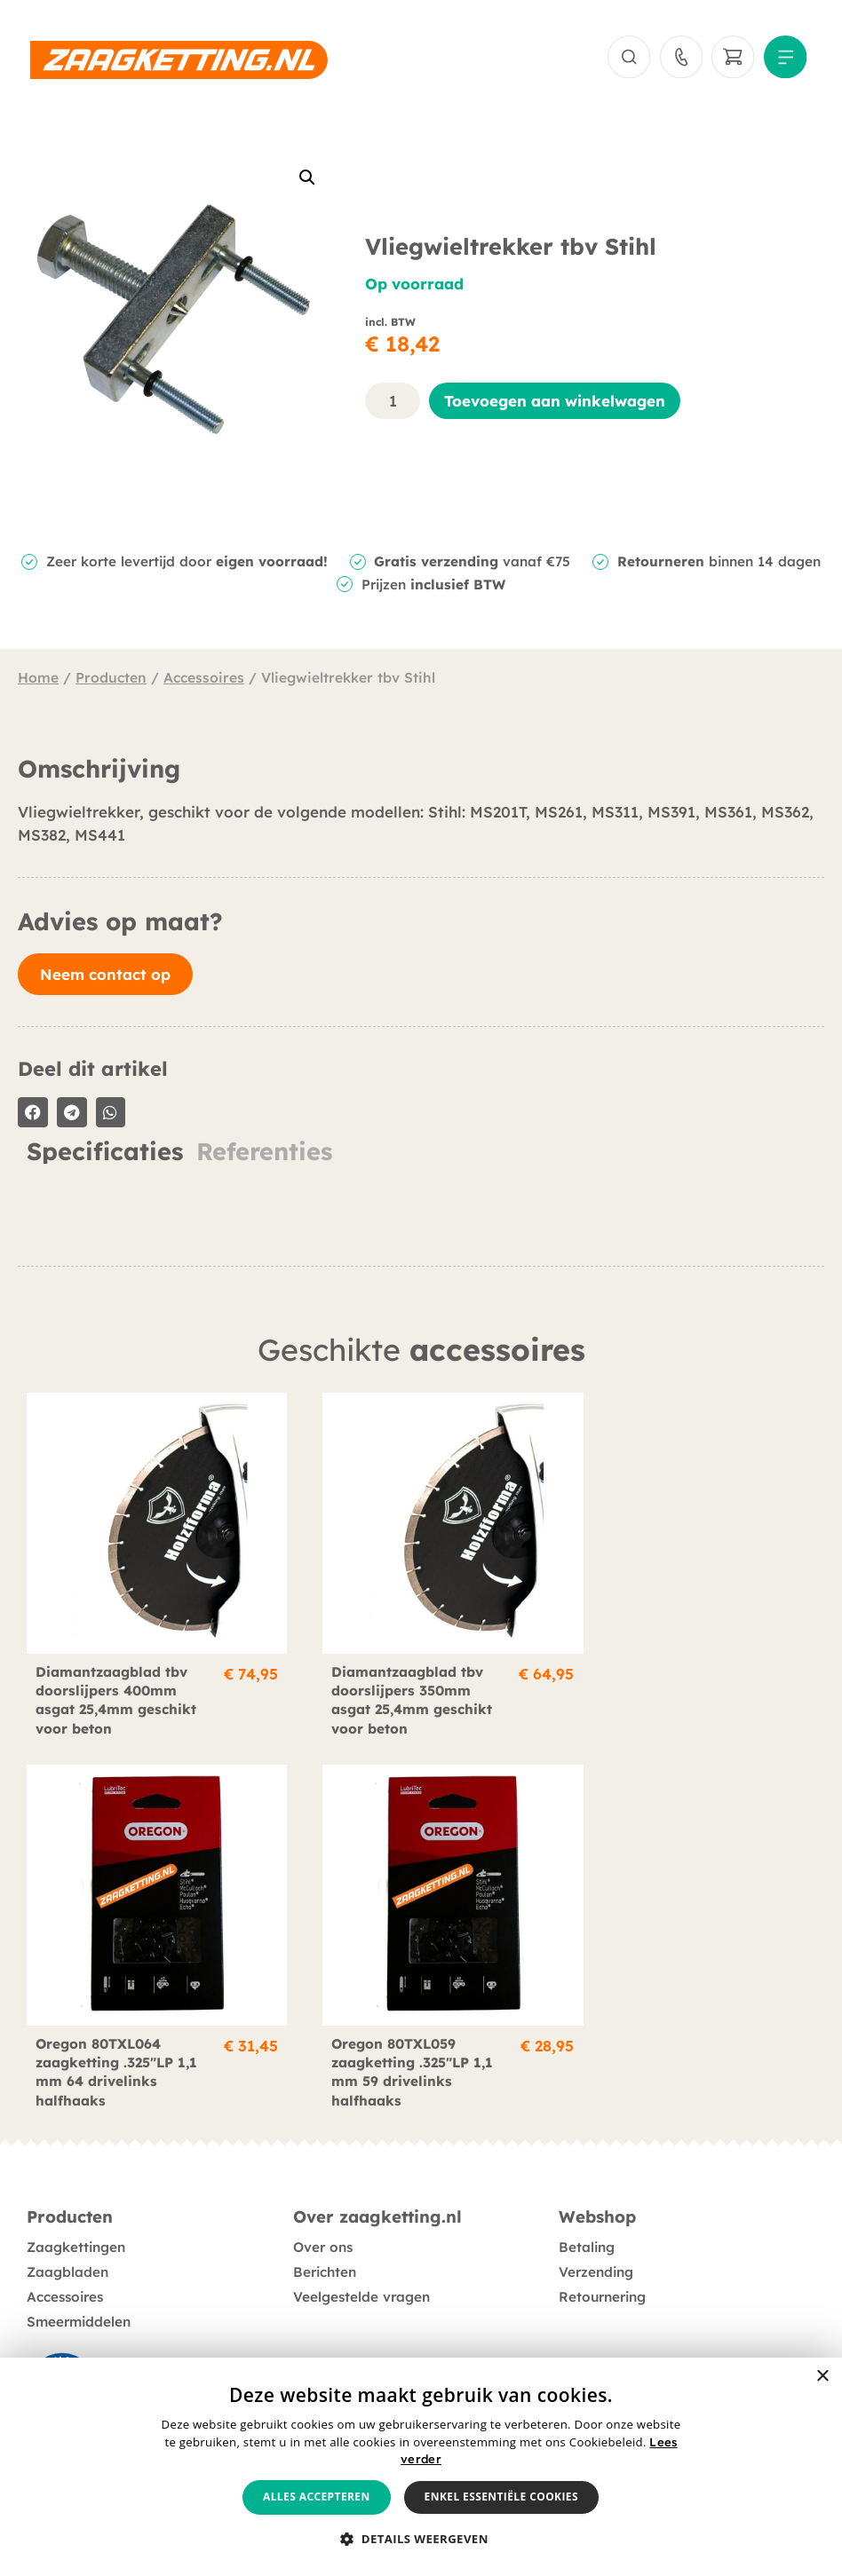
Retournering (602, 2274)
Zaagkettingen (76, 2224)
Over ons (323, 2224)
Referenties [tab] (264, 1153)
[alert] (421, 2467)
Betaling (587, 2224)
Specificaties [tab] (105, 1153)
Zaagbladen (67, 2249)
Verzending (596, 2249)
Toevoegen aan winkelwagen (554, 401)
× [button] (822, 2376)
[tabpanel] (421, 1183)
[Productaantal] (392, 401)
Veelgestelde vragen (361, 2274)
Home (38, 679)
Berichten (324, 2249)
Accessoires (203, 679)
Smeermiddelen (79, 2299)
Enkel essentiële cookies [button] (501, 2496)
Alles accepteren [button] (316, 2496)
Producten (111, 679)
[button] (307, 179)
